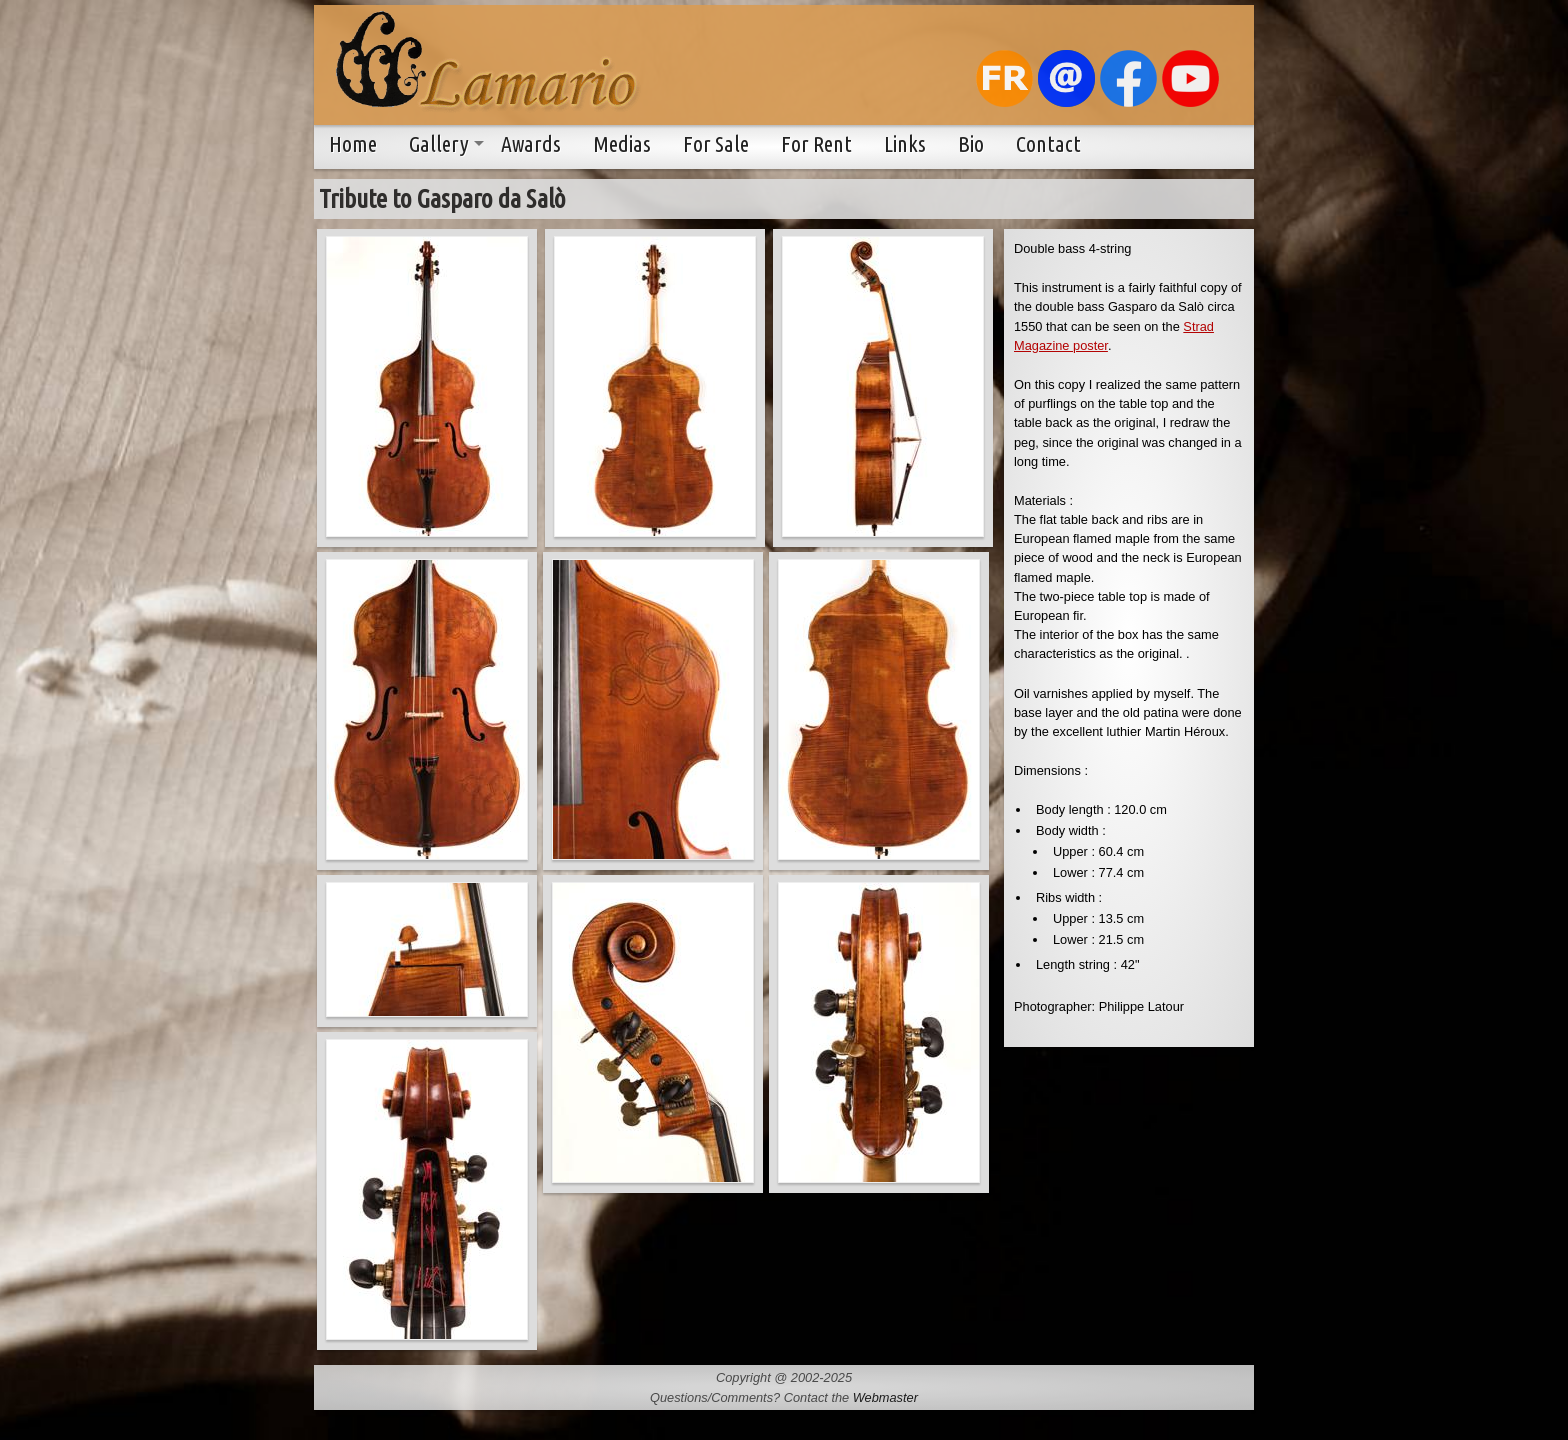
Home (353, 144)
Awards (531, 144)
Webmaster (885, 1397)
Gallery (439, 144)
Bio (971, 144)
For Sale (716, 144)
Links (905, 144)
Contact (1048, 144)
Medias (622, 144)
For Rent (816, 144)
